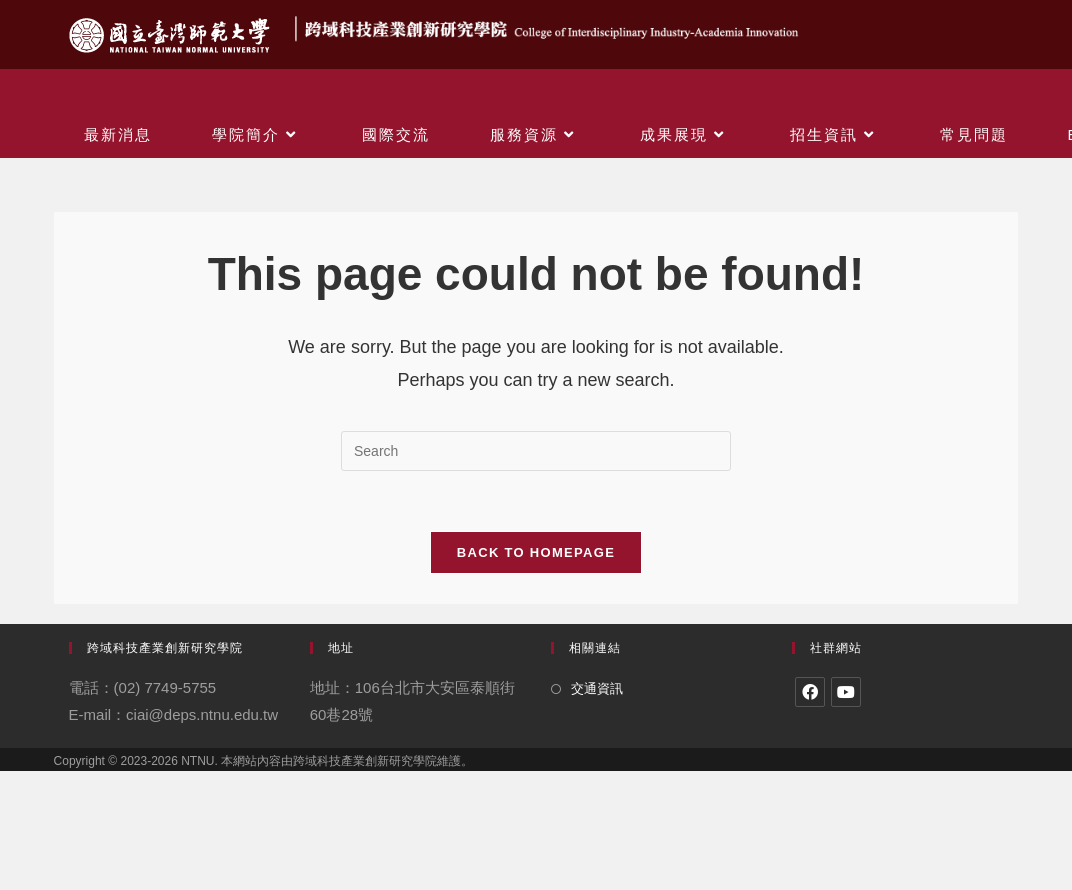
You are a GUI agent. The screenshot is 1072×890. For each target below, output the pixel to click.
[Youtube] (846, 692)
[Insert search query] (536, 451)
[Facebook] (810, 692)
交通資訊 (597, 688)
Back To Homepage (536, 552)
